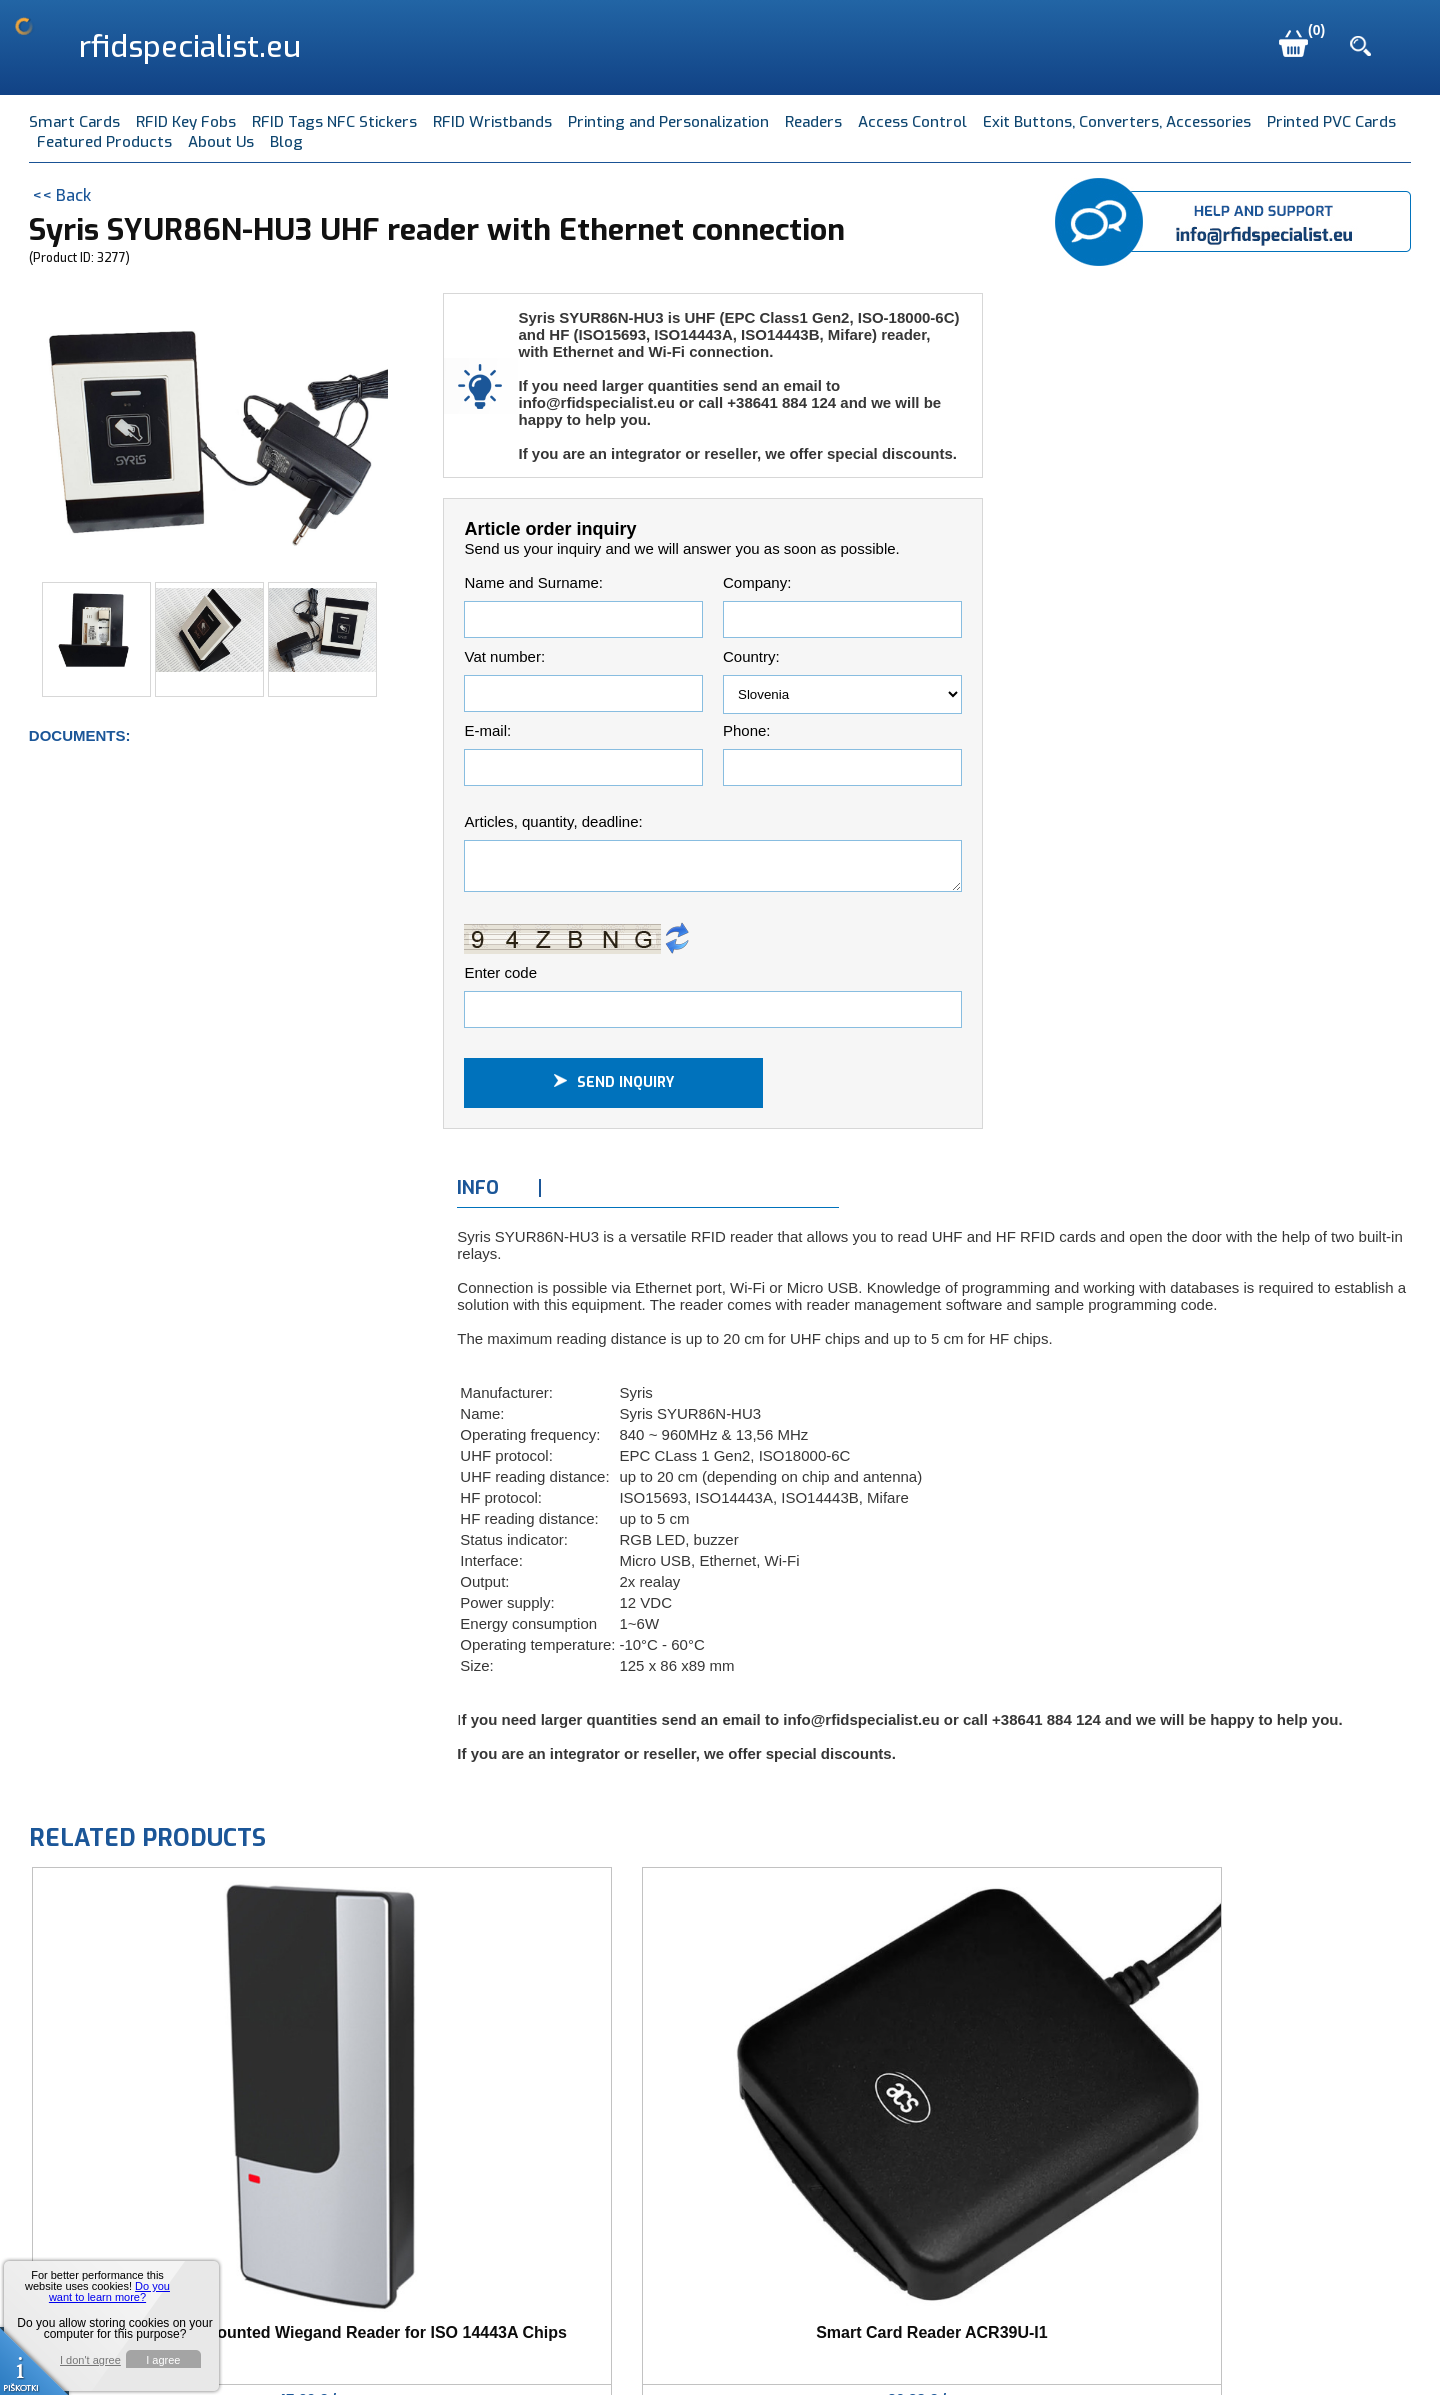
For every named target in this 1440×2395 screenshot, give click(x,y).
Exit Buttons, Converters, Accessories (1117, 122)
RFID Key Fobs (186, 122)
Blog (286, 142)
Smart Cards (74, 122)
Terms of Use (819, 2351)
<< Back (61, 195)
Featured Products (104, 142)
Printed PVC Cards (1331, 122)
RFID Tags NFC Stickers (334, 122)
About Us (221, 142)
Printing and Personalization (668, 122)
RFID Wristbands (492, 122)
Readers (813, 122)
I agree (163, 2360)
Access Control (912, 122)
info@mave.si (696, 2351)
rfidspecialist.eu (190, 47)
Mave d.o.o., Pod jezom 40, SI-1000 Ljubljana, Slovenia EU (412, 2351)
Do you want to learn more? (109, 2291)
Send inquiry (614, 1088)
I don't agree (90, 2360)
